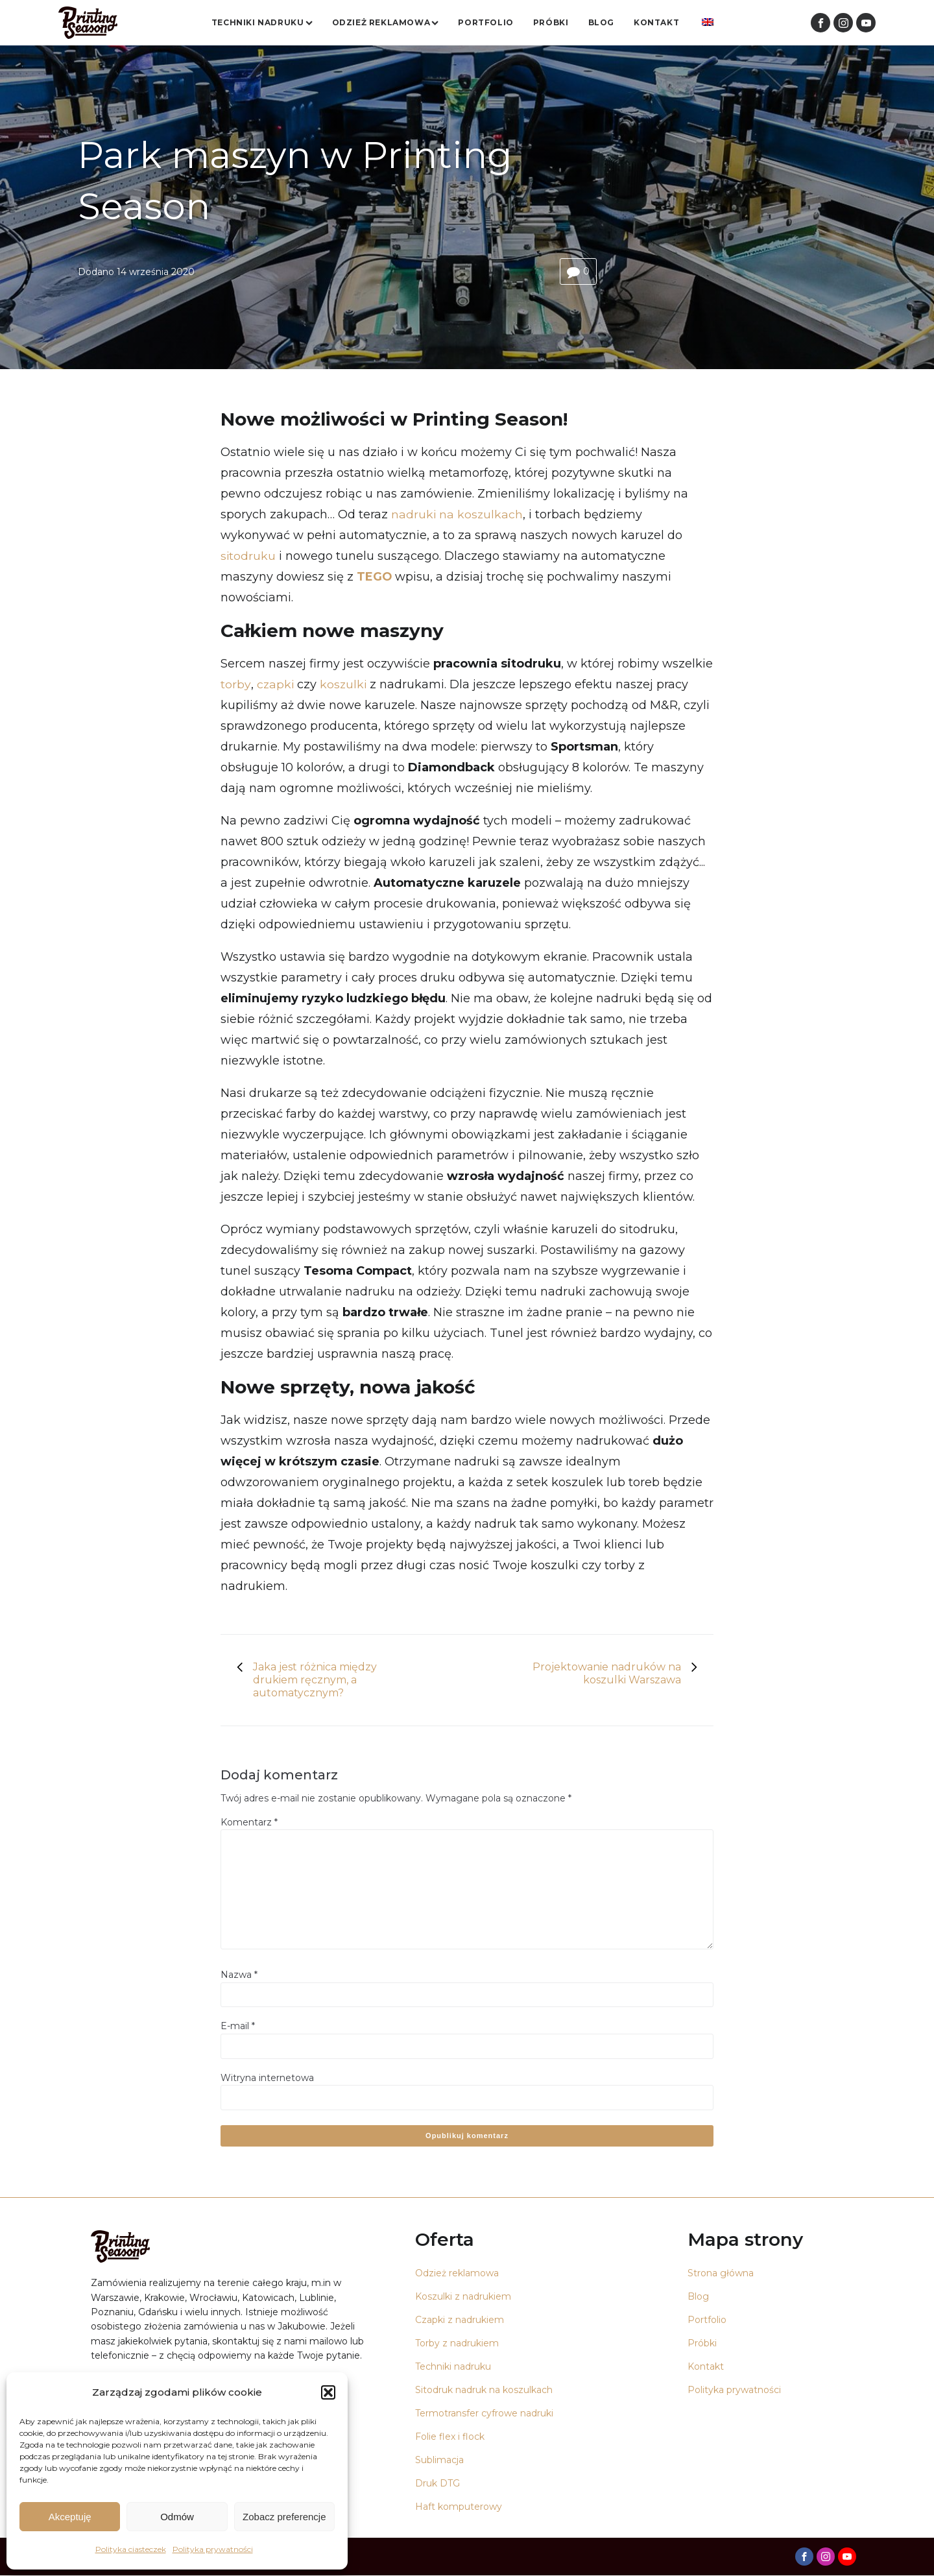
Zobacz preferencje (284, 2516)
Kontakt (656, 22)
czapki (275, 685)
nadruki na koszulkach (457, 515)
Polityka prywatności (213, 2549)
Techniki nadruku (262, 22)
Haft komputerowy (458, 2507)
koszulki (344, 685)
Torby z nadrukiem (457, 2344)
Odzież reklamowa (385, 22)
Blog (601, 22)
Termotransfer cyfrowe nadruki (484, 2414)
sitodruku (248, 556)
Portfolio (485, 22)
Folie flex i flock (450, 2437)
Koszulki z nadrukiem (463, 2297)
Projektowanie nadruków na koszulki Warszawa (607, 1674)
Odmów (177, 2516)
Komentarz (249, 1822)
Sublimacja (439, 2460)
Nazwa (239, 1975)
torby (235, 685)
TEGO (374, 577)
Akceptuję (70, 2516)
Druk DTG (437, 2484)
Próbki (551, 22)
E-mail (238, 2026)
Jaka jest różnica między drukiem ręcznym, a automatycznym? (315, 1680)
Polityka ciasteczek (130, 2549)
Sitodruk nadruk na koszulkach (484, 2390)
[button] (328, 2392)
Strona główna (721, 2274)
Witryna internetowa (267, 2078)
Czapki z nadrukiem (459, 2320)
